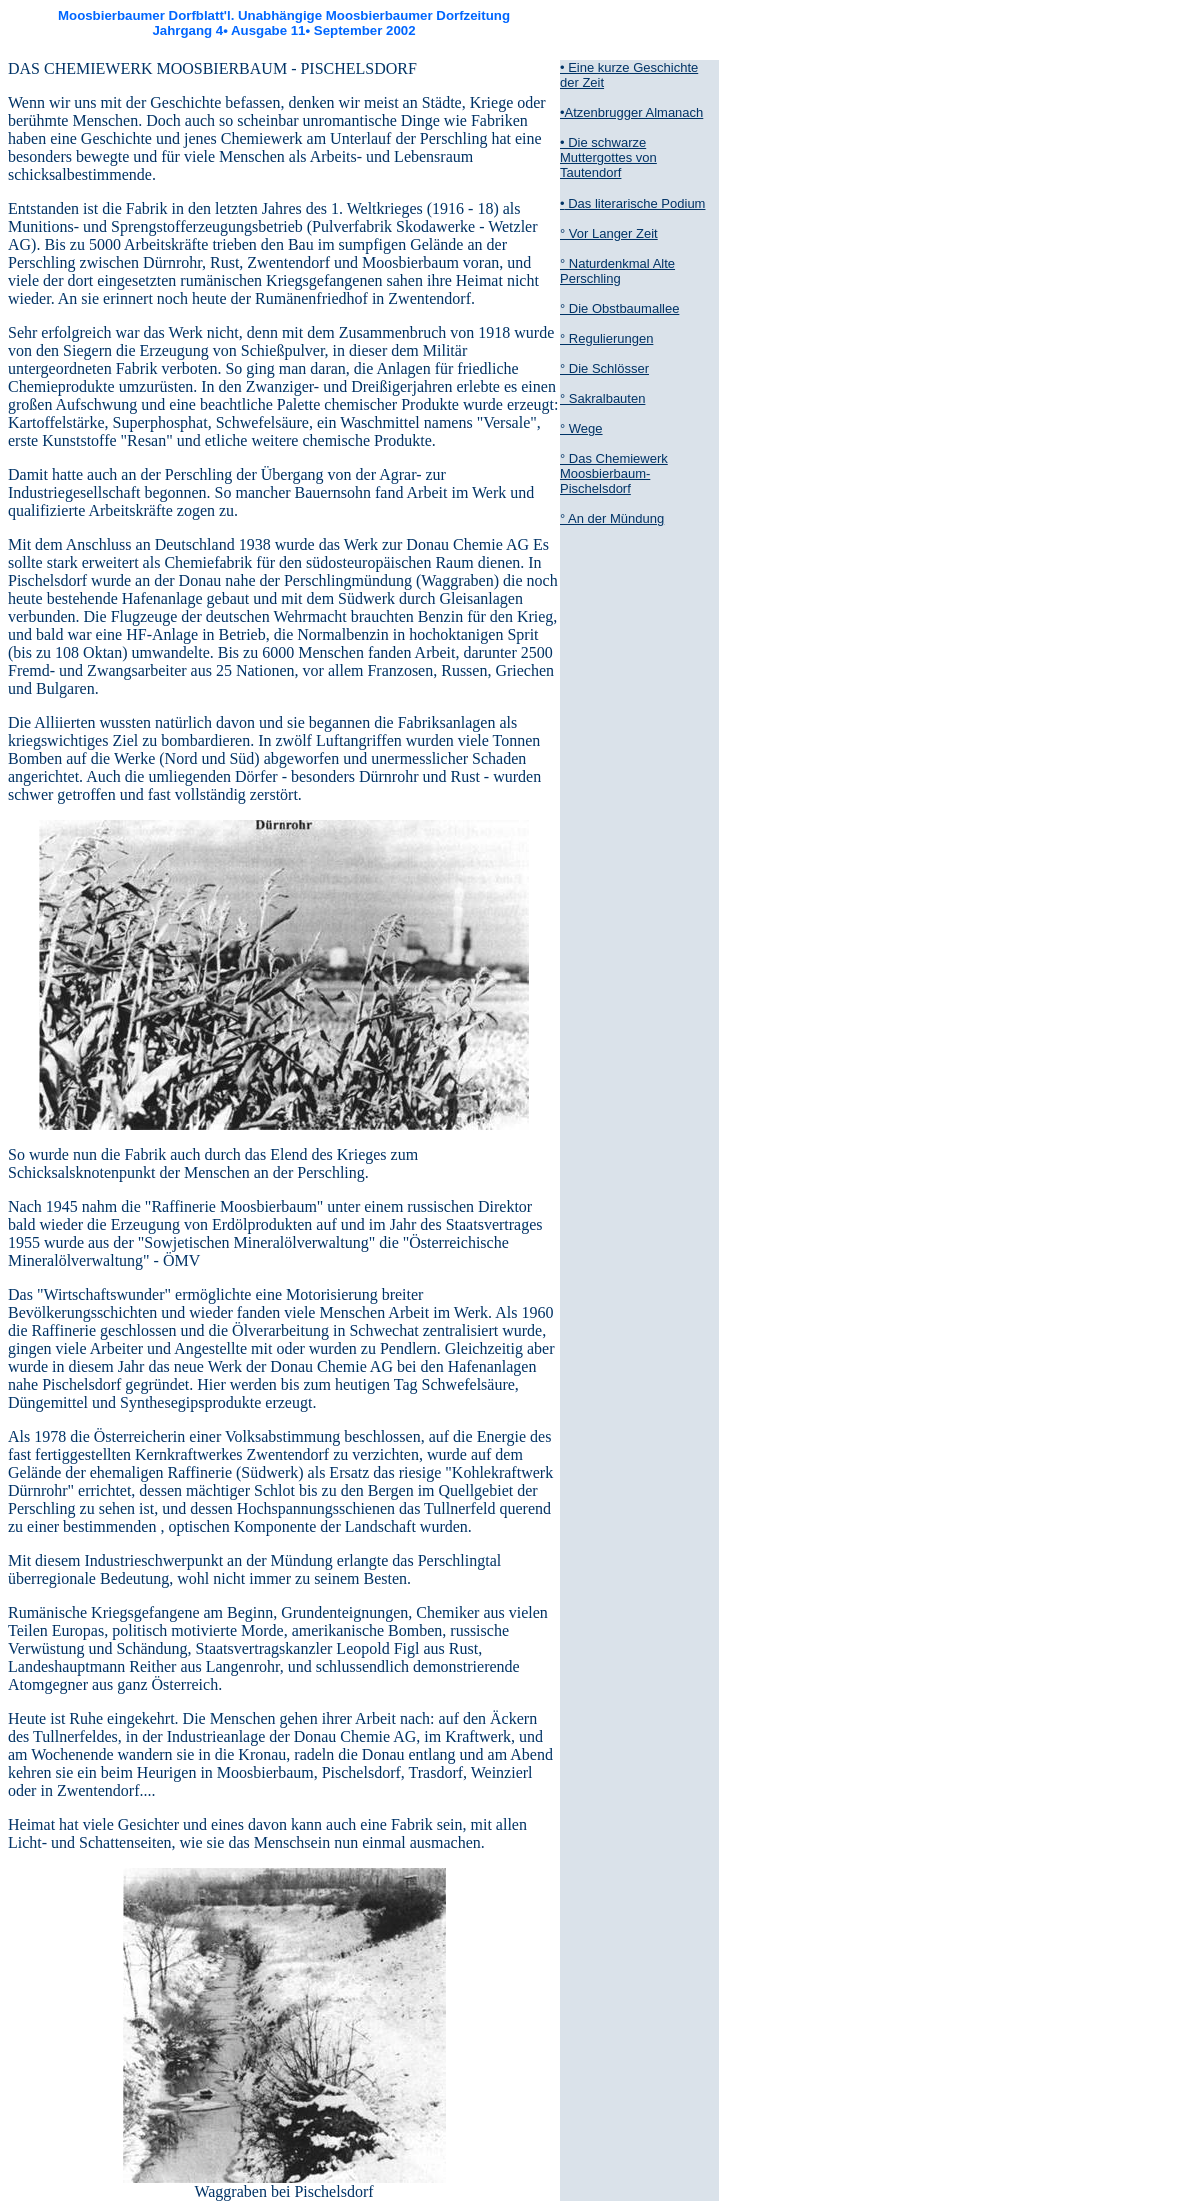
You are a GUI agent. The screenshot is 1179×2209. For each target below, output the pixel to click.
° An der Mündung (612, 518)
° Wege (581, 428)
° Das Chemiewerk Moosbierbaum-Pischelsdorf (614, 473)
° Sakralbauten (602, 398)
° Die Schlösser (604, 368)
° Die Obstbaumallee (619, 308)
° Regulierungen (606, 338)
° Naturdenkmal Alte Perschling (617, 271)
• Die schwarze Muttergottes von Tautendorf (608, 157)
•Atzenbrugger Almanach (631, 112)
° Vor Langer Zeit (609, 233)
